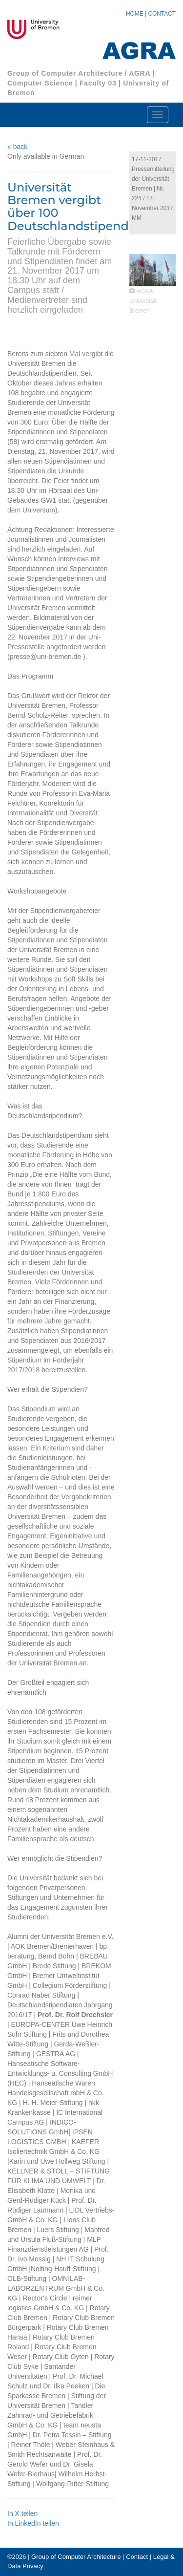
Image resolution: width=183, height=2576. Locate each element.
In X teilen (22, 2513)
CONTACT (162, 13)
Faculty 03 (98, 83)
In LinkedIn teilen (33, 2523)
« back (17, 146)
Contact (137, 2556)
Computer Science (40, 83)
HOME (134, 13)
